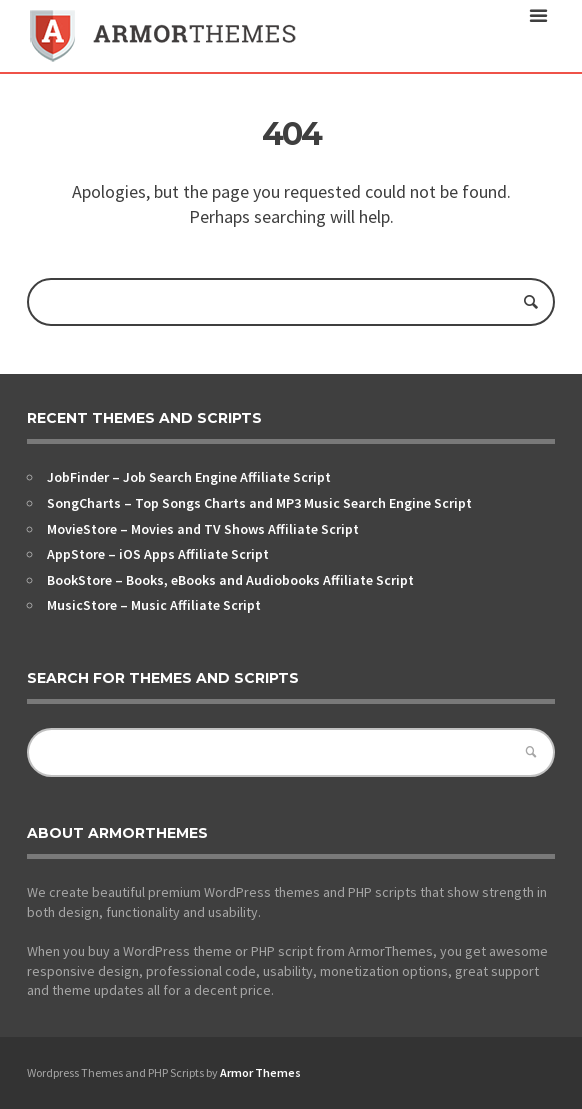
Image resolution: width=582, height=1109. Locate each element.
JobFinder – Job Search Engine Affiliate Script (189, 477)
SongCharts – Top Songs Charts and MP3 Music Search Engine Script (259, 503)
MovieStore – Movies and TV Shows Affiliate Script (203, 529)
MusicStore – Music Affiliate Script (154, 605)
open (539, 16)
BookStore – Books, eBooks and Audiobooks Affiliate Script (230, 580)
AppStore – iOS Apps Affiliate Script (158, 554)
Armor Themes (260, 1072)
